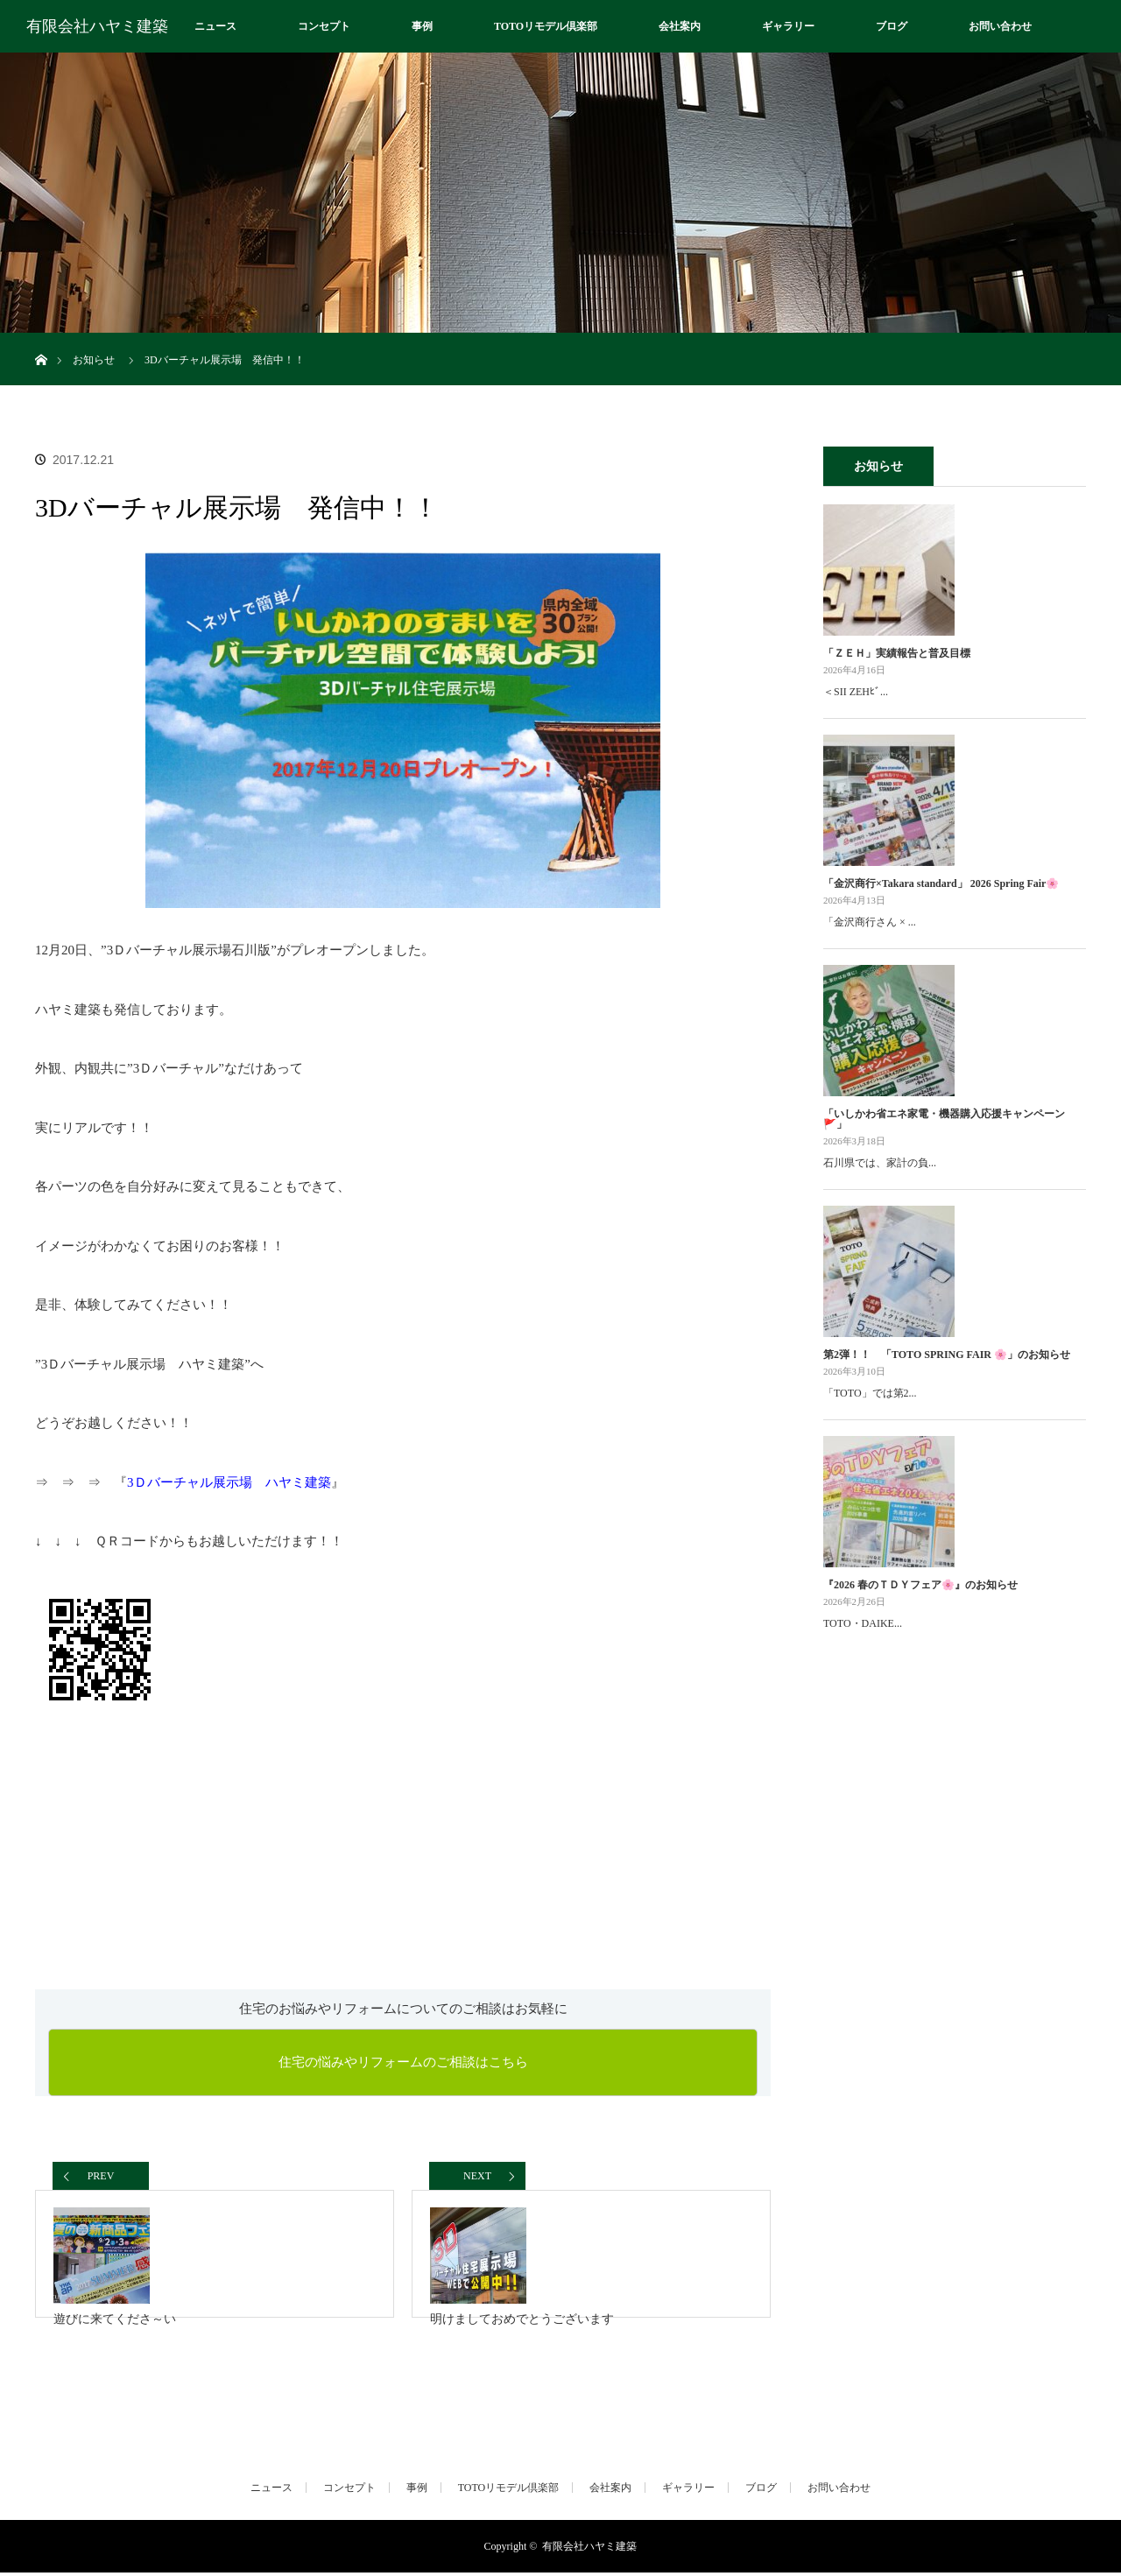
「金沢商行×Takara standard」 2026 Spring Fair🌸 (941, 883)
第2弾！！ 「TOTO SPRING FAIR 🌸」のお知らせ (946, 1354)
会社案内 (680, 26)
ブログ (891, 26)
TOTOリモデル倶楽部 (545, 26)
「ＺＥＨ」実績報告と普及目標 (896, 653)
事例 (422, 26)
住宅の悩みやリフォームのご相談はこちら (403, 2062)
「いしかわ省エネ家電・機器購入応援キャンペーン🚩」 (944, 1119)
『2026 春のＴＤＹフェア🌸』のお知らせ (920, 1585)
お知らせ (94, 360)
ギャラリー (788, 26)
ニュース (215, 26)
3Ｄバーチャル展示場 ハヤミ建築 (229, 1482)
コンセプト (324, 26)
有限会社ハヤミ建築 (97, 26)
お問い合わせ (1000, 26)
